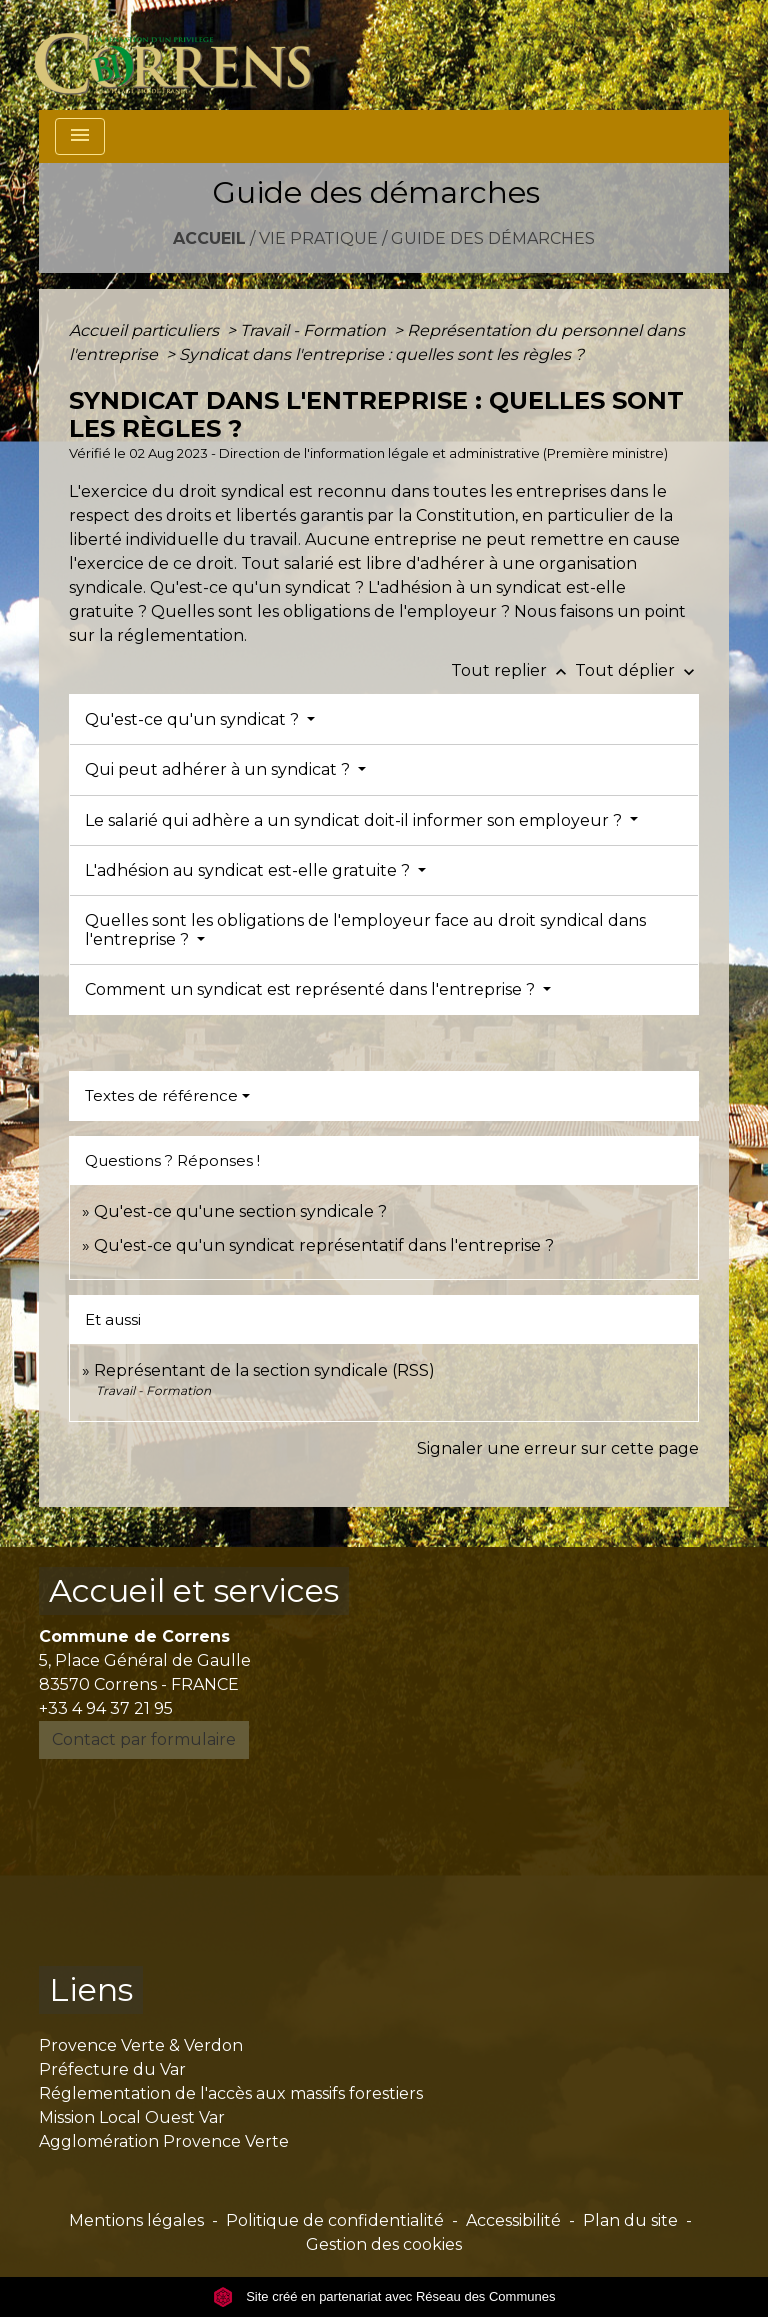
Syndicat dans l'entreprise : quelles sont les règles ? (381, 354)
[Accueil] (184, 55)
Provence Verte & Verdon (141, 2045)
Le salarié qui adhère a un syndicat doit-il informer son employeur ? (355, 820)
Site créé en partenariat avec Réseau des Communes (384, 2296)
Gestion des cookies (384, 2244)
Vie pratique (318, 238)
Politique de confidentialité (335, 2220)
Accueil (209, 238)
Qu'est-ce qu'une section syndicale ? (240, 1211)
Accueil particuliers (146, 330)
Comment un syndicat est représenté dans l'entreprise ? (312, 989)
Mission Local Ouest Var (132, 2117)
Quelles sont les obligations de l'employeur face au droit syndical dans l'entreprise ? (365, 930)
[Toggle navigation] (80, 136)
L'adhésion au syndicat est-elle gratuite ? (249, 870)
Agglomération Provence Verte (164, 2141)
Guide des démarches (493, 238)
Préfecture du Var (112, 2069)
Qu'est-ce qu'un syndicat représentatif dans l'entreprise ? (324, 1245)
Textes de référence (161, 1095)
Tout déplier (637, 670)
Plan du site (630, 2220)
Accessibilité (513, 2220)
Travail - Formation (315, 330)
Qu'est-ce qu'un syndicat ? (194, 719)
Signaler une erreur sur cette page (558, 1448)
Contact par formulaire (144, 1739)
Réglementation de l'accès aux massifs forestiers (231, 2093)
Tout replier (513, 670)
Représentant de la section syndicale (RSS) (264, 1370)
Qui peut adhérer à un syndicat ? (219, 769)
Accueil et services (194, 1590)
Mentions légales (136, 2220)
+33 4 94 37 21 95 (106, 1708)
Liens (91, 1989)
